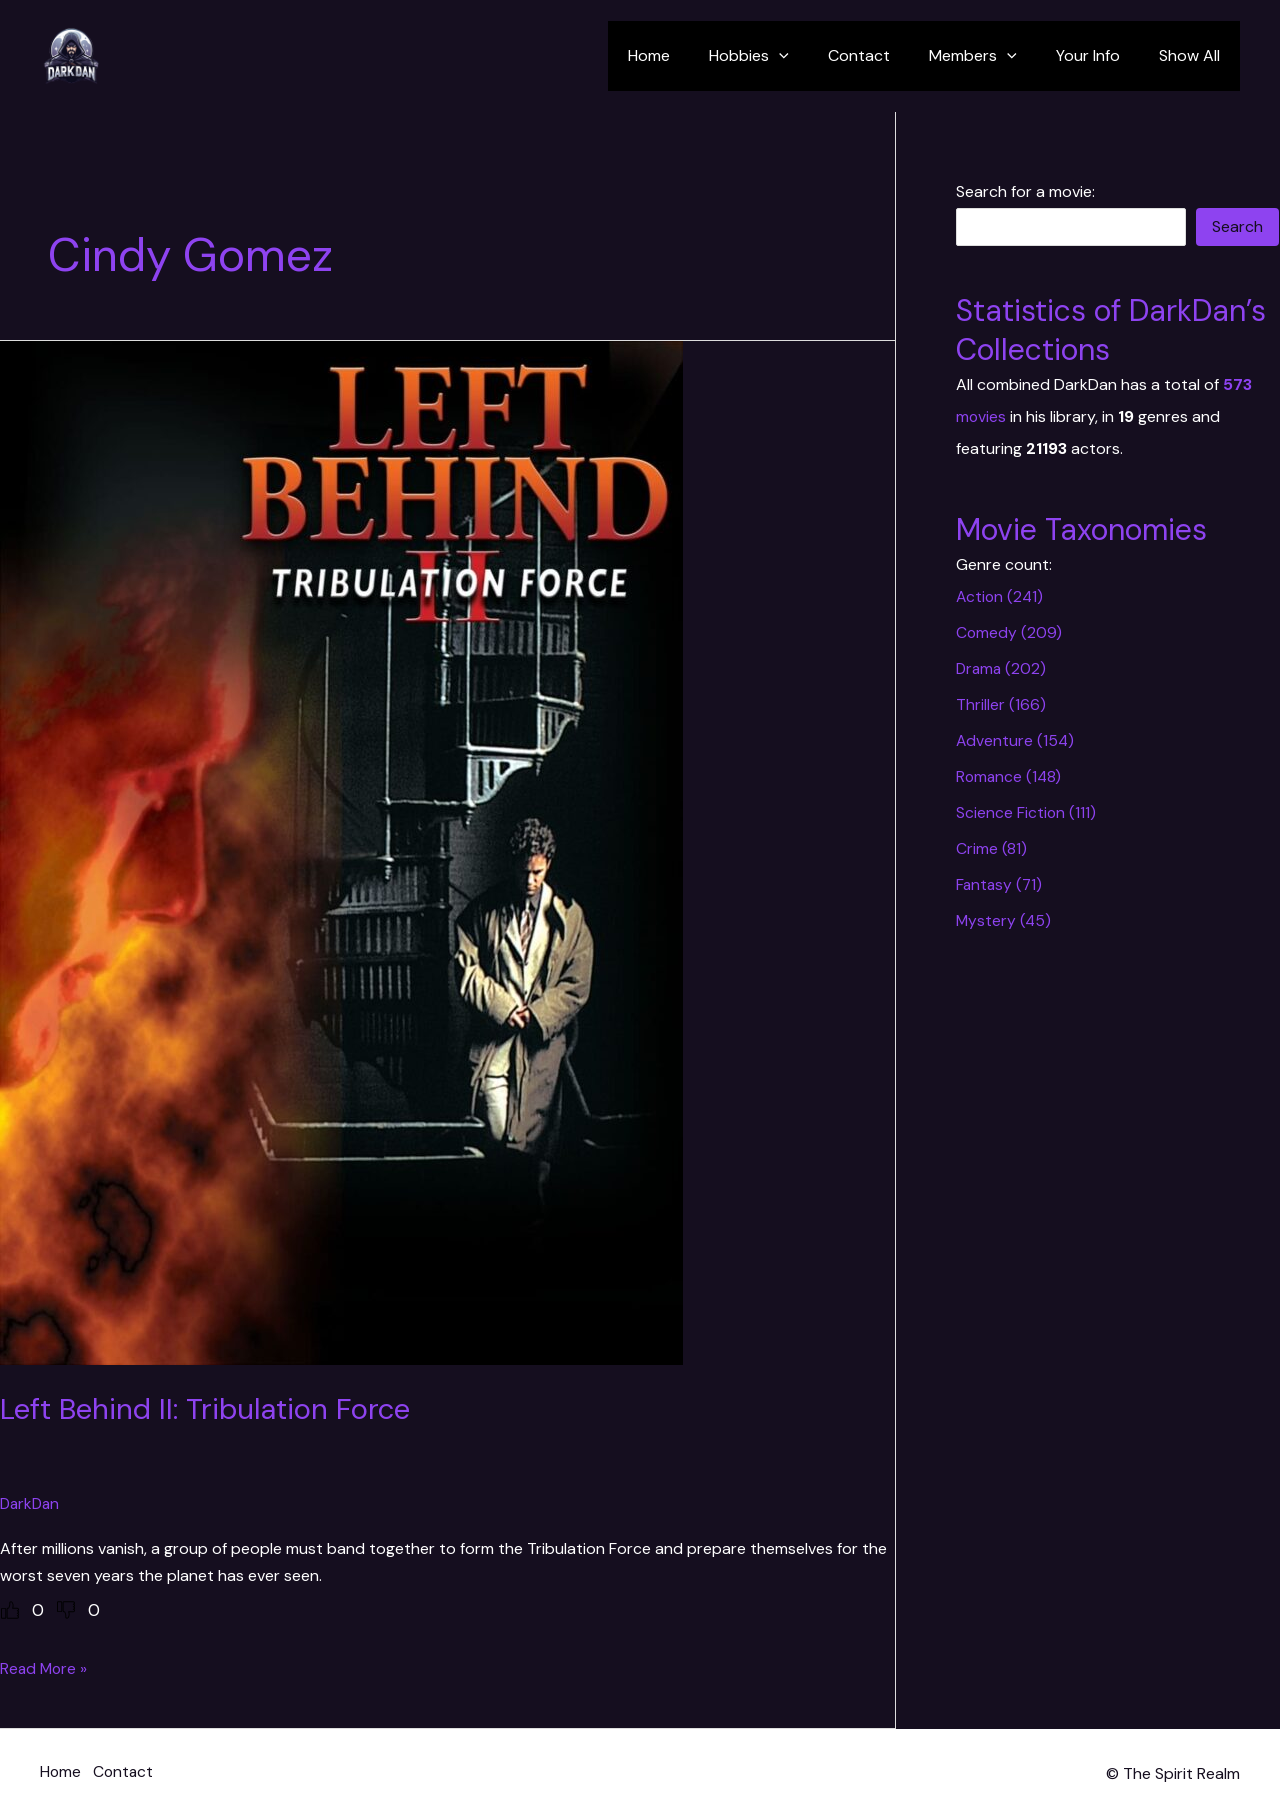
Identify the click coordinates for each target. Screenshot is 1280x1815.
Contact (884, 55)
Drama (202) (1002, 668)
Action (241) (1001, 596)
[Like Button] (10, 1610)
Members (991, 56)
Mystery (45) (1004, 920)
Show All (1193, 55)
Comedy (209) (1009, 632)
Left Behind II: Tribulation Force (210, 1408)
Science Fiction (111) (1026, 812)
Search (1237, 226)
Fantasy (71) (1000, 884)
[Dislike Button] (66, 1610)
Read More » (45, 1668)
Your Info (1099, 55)
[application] (812, 56)
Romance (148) (1010, 776)
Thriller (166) (1001, 704)
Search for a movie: (1025, 191)
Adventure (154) (1016, 740)
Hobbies (782, 56)
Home (689, 55)
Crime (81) (991, 848)
